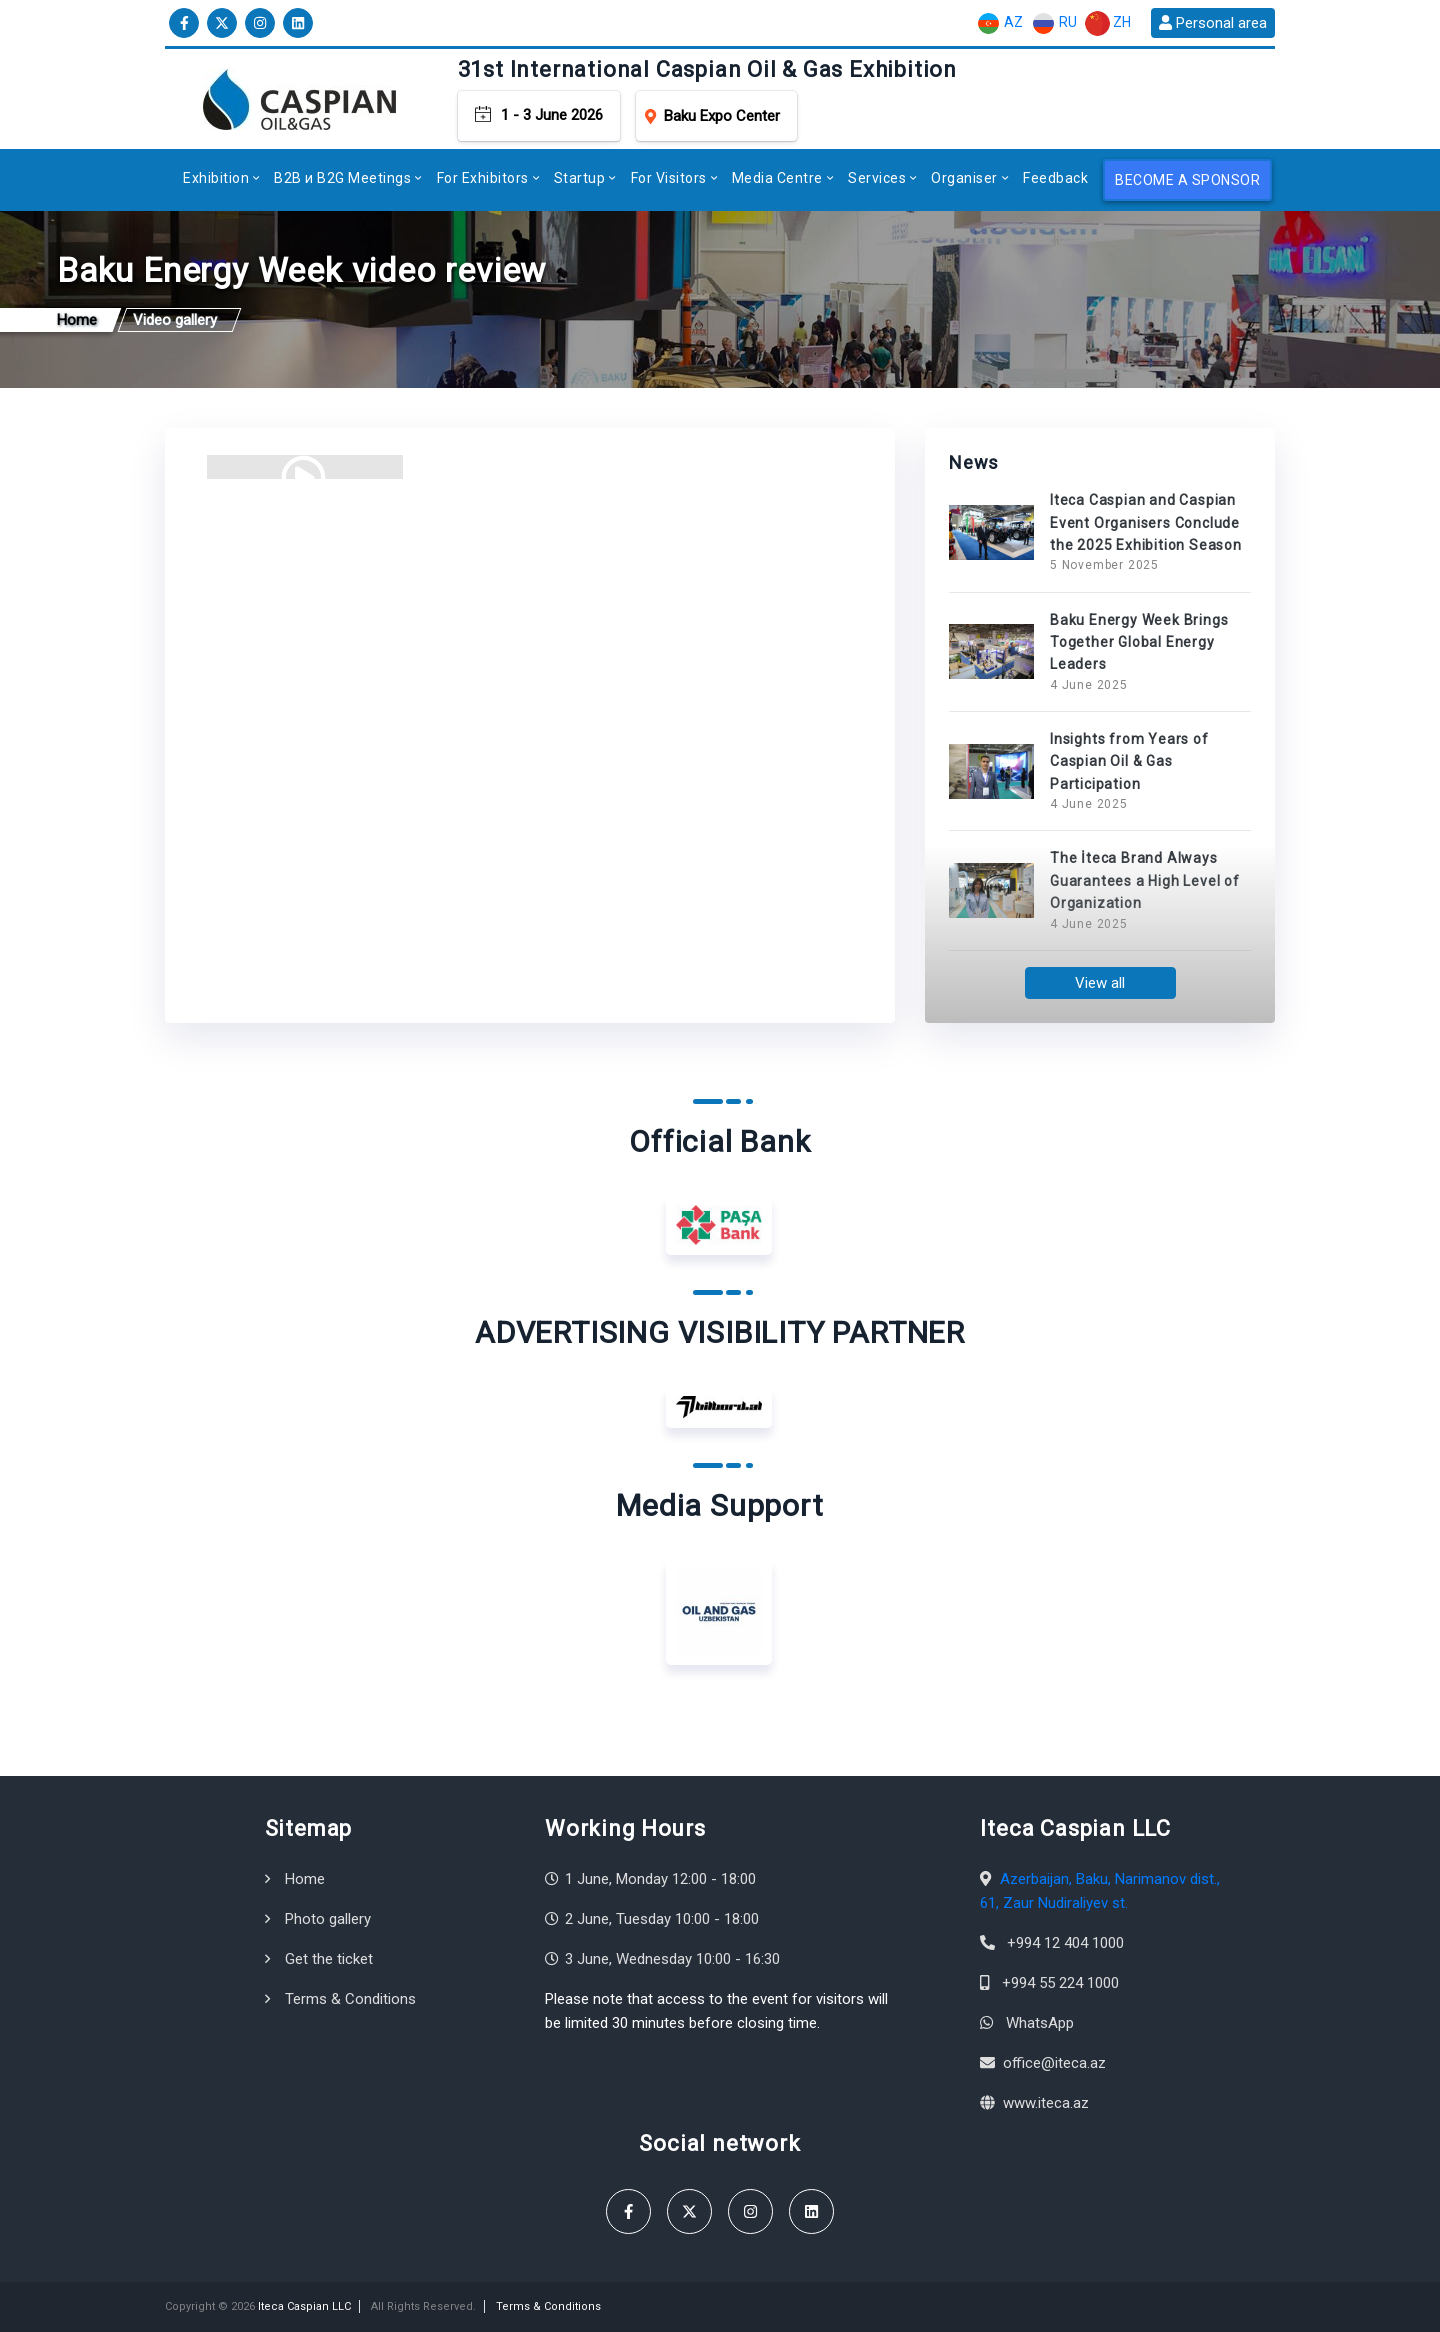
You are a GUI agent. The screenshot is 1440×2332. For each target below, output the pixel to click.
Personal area (1213, 23)
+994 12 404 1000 (1065, 1943)
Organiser (964, 178)
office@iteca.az (1054, 2063)
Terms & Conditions (350, 1999)
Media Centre (777, 178)
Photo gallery (328, 1919)
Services (877, 178)
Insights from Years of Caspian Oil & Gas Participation (1129, 761)
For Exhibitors (483, 178)
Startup (580, 178)
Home (305, 1879)
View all (1100, 983)
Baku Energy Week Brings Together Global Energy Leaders (1139, 642)
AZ (999, 23)
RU (1054, 23)
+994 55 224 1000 (1060, 1983)
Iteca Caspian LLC (304, 2306)
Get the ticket (329, 1959)
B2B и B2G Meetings (342, 178)
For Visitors (669, 178)
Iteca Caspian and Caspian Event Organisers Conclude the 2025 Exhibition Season (1146, 522)
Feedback (1055, 178)
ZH (1108, 23)
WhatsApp (1040, 2023)
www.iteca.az (1046, 2103)
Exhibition (216, 178)
